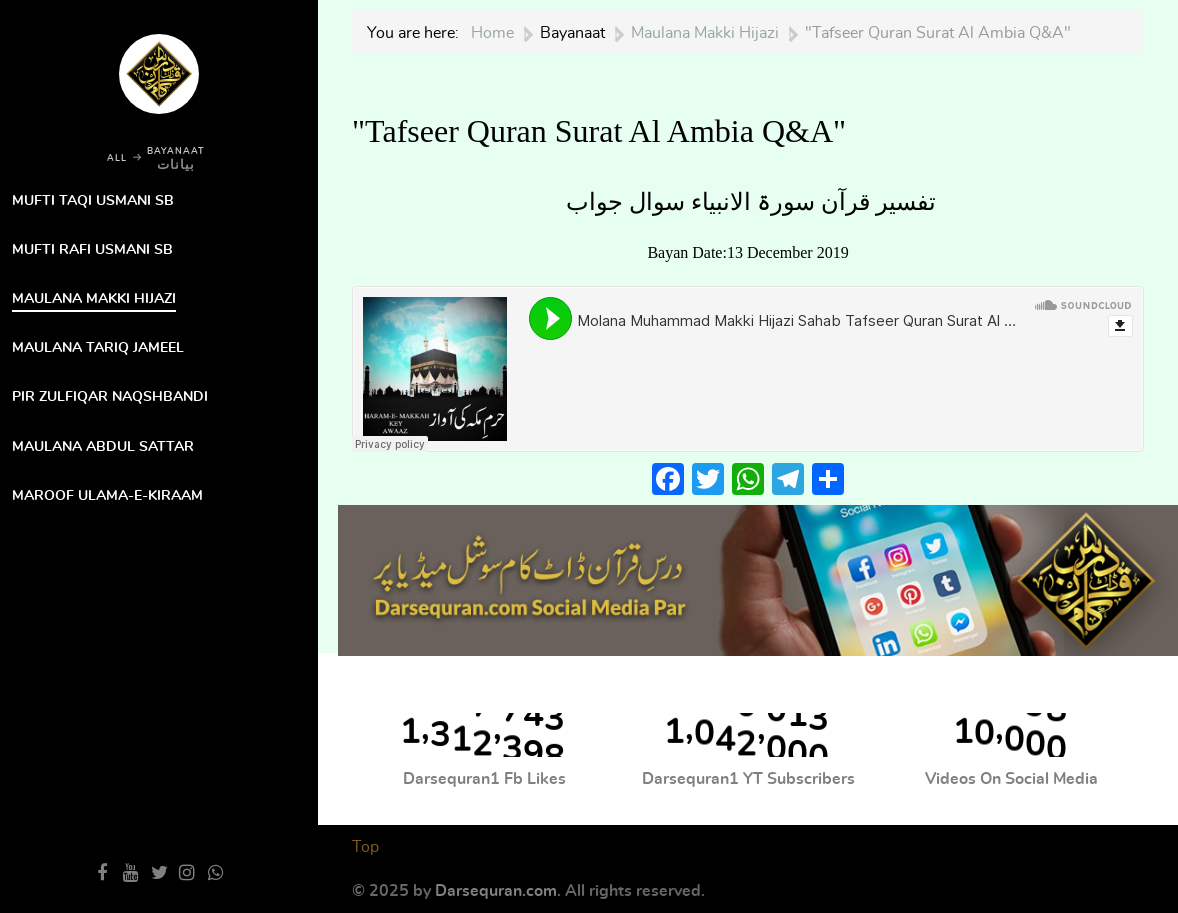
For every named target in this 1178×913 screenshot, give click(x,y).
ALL (117, 158)
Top (365, 847)
